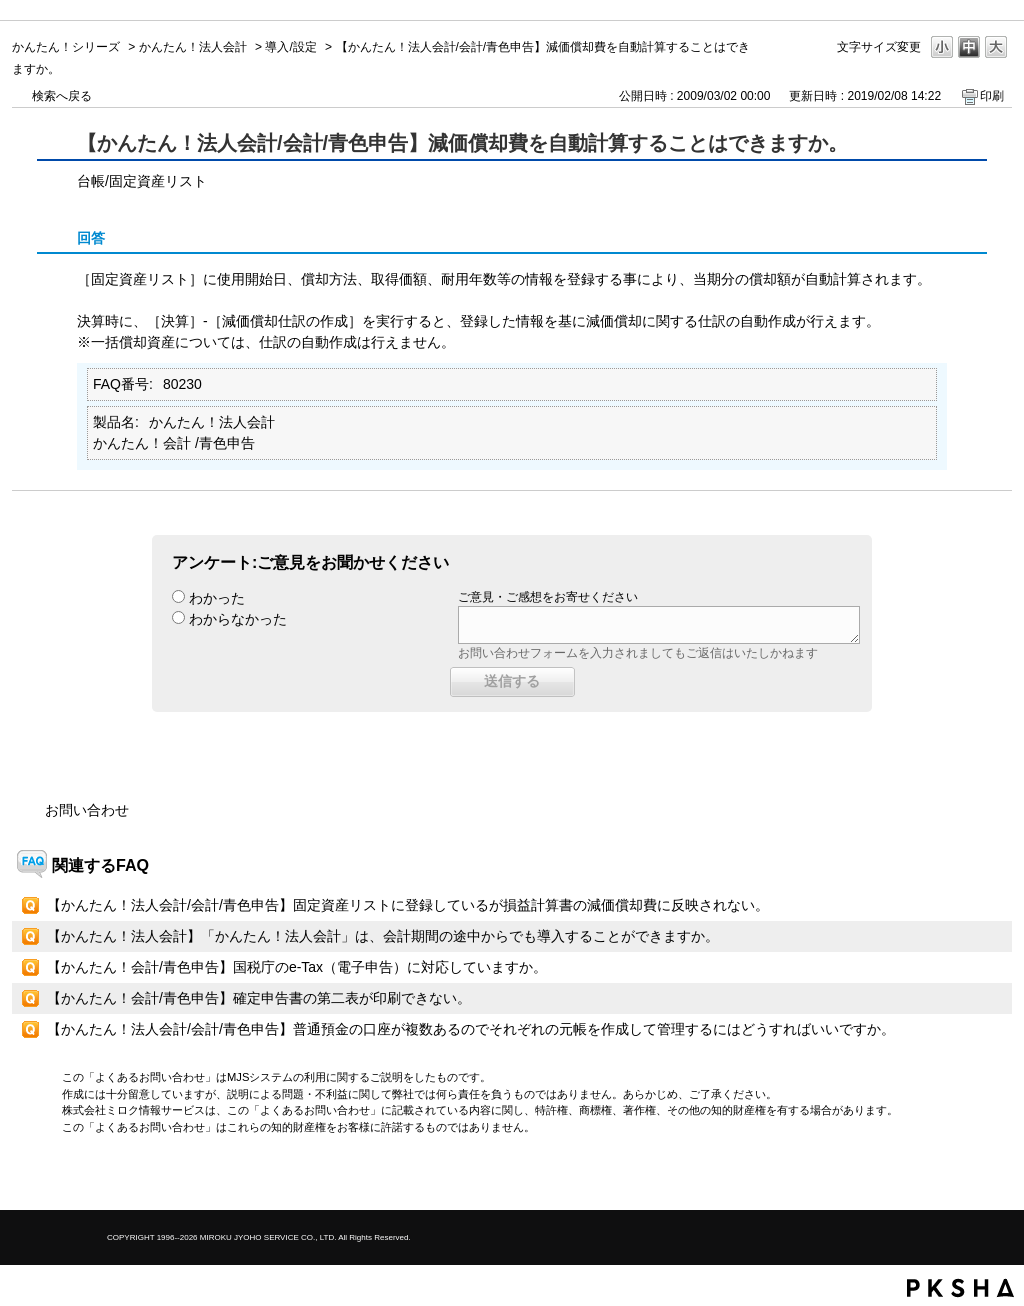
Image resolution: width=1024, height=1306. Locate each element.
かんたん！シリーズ (66, 47)
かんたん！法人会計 (193, 47)
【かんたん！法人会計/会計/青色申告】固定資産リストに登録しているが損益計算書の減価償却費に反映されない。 (408, 905)
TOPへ (962, 1177)
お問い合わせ (87, 810)
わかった (217, 598)
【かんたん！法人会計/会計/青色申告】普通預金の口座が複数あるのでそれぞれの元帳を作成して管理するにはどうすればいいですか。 (471, 1029)
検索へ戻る (62, 96)
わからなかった (238, 619)
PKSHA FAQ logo (960, 1288)
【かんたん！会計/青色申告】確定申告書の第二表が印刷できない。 (259, 998)
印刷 (992, 96)
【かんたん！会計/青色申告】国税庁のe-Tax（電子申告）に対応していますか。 (297, 967)
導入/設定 (290, 47)
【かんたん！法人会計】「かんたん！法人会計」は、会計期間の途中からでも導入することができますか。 (383, 936)
